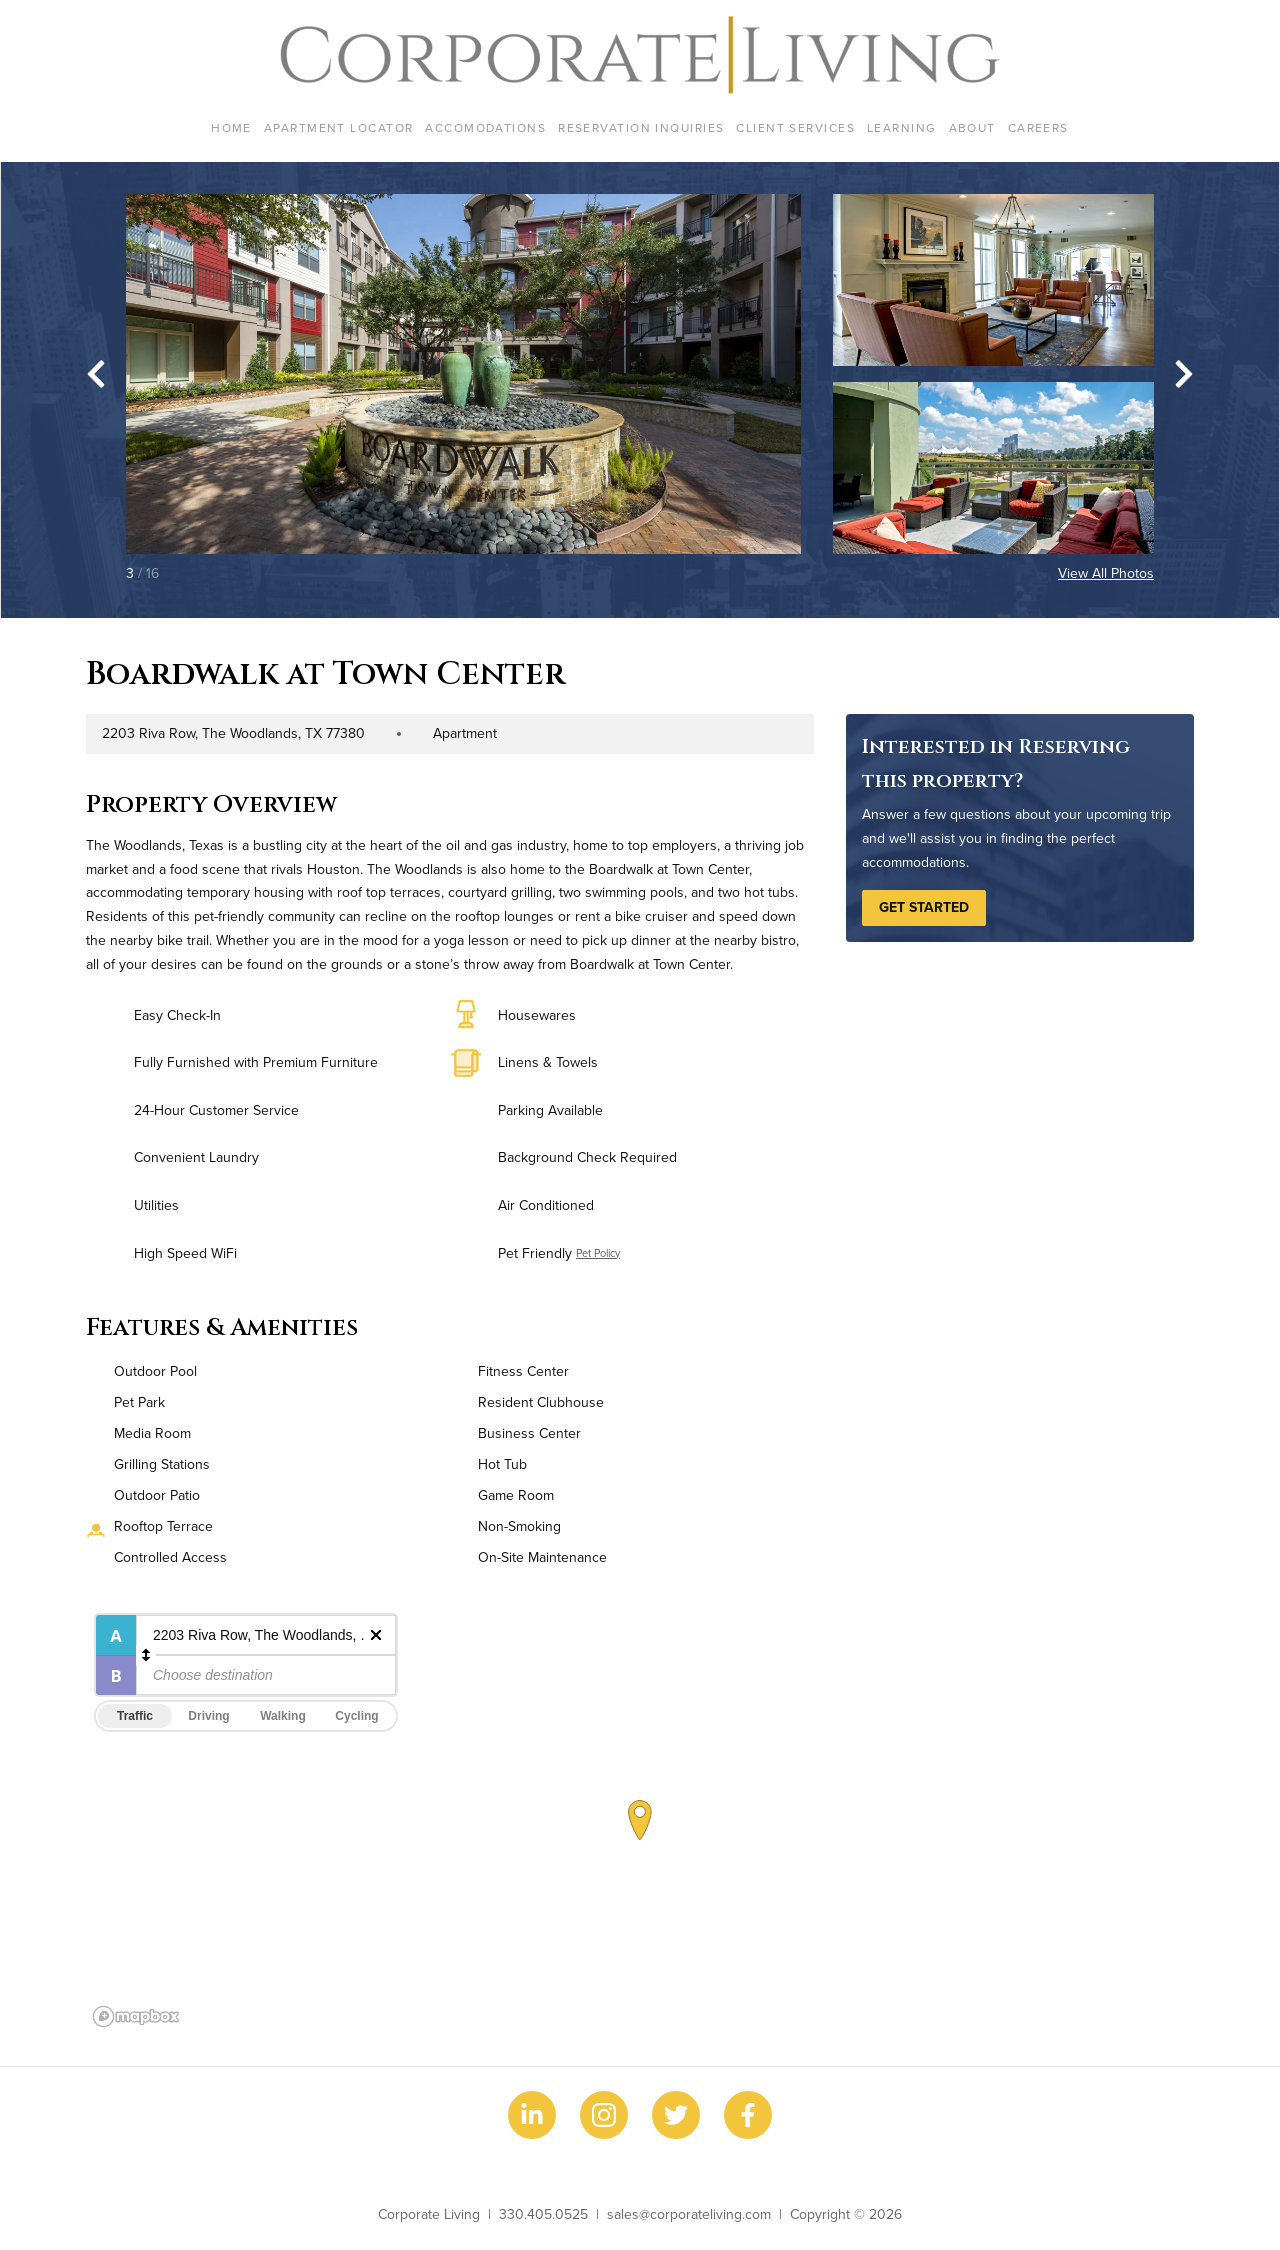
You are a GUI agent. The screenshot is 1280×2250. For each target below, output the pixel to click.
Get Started (924, 907)
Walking (283, 1716)
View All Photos (1106, 573)
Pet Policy (598, 1253)
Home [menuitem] (231, 127)
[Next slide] (1184, 374)
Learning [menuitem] (902, 127)
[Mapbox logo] (136, 2016)
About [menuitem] (972, 127)
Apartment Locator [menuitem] (338, 127)
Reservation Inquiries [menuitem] (641, 127)
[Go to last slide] (96, 374)
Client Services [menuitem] (795, 127)
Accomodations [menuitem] (485, 127)
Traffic (135, 1716)
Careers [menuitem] (1038, 127)
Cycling (356, 1716)
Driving (208, 1716)
